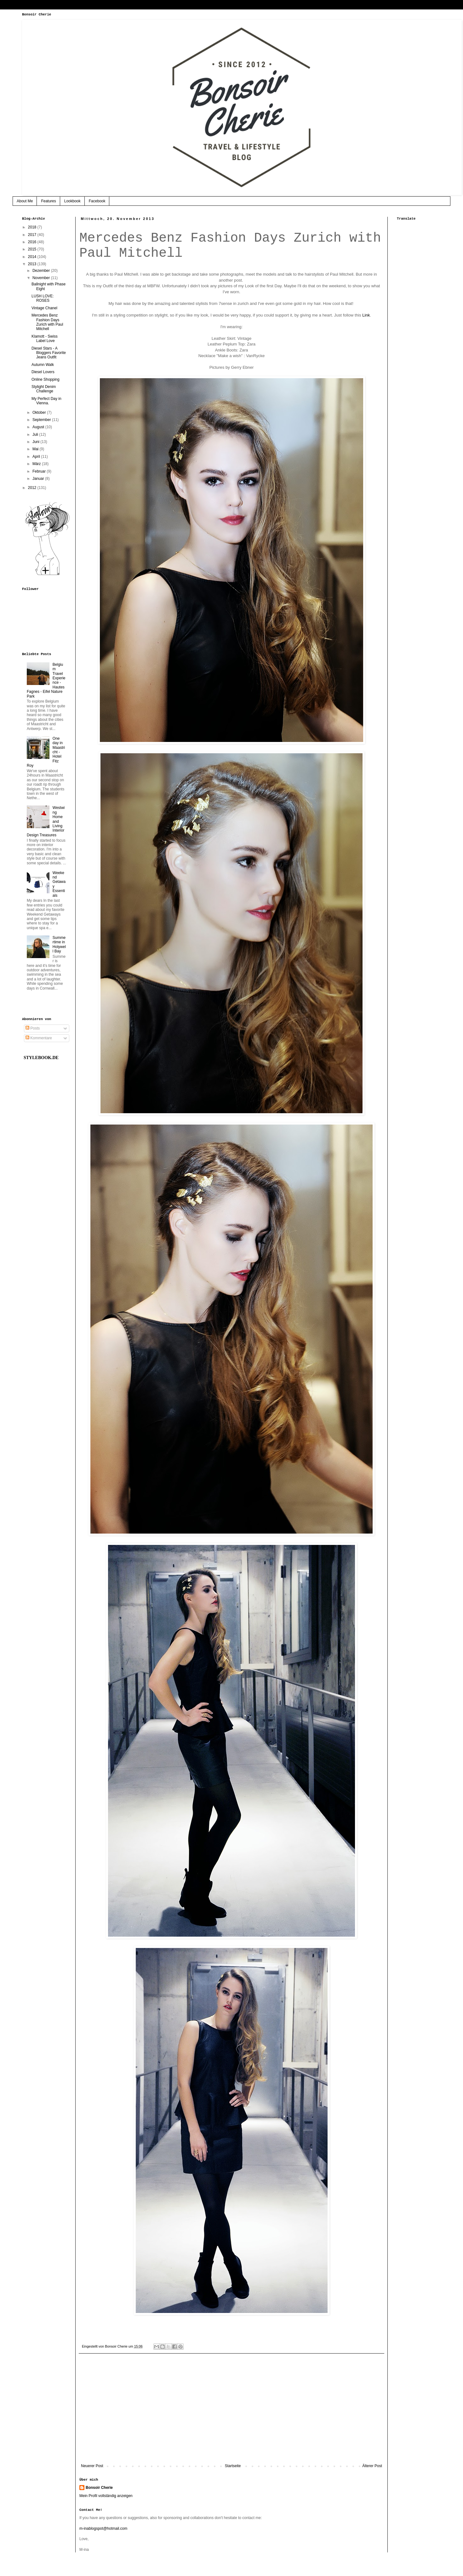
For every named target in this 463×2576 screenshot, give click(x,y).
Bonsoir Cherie (99, 2487)
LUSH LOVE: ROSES (42, 298)
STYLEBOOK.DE (41, 1057)
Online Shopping (45, 379)
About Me (25, 201)
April (36, 456)
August (38, 427)
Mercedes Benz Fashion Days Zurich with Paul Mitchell (47, 322)
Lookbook (72, 201)
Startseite (233, 2466)
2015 (32, 249)
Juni (36, 442)
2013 (32, 264)
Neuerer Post (92, 2466)
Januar (38, 478)
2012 (32, 487)
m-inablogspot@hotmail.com (103, 2528)
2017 (32, 235)
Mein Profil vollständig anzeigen (106, 2496)
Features (48, 201)
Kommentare (39, 1038)
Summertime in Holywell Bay (59, 944)
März (37, 464)
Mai (36, 449)
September (42, 420)
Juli (35, 434)
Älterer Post (372, 2466)
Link (366, 315)
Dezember (41, 270)
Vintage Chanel (44, 308)
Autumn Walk (42, 364)
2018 (32, 227)
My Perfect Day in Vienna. (46, 400)
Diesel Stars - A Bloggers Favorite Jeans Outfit (48, 353)
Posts (33, 1028)
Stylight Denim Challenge (43, 388)
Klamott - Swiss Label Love (44, 338)
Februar (39, 471)
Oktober (39, 412)
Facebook (97, 201)
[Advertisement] (231, 2412)
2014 (32, 257)
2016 (32, 242)
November (41, 278)
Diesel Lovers (42, 372)
